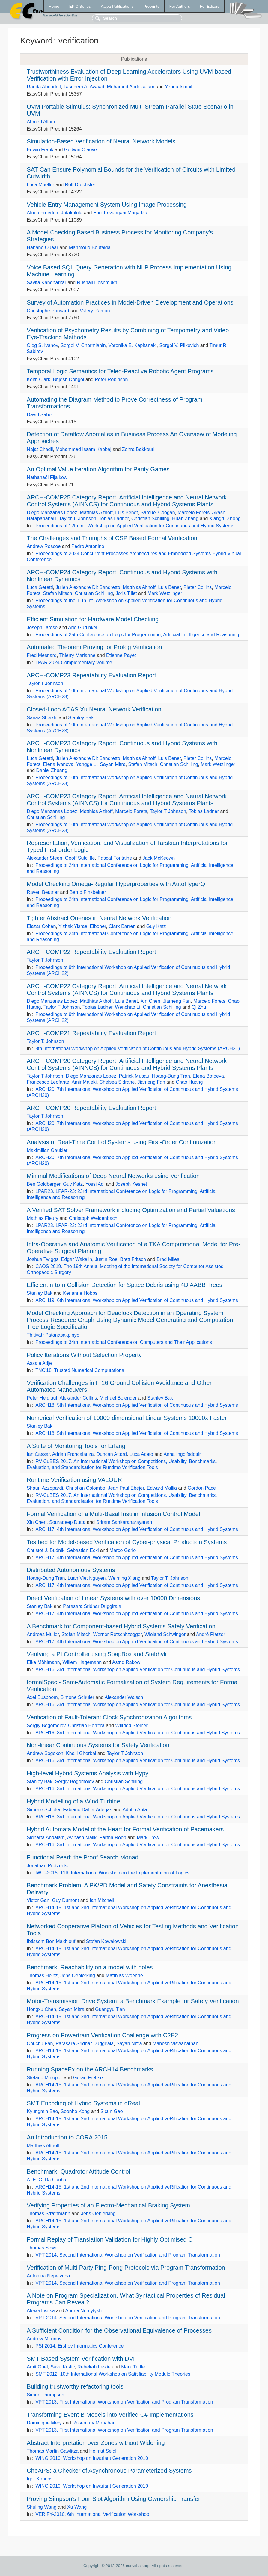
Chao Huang (189, 1082)
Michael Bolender (118, 1397)
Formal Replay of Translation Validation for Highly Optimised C (109, 2239)
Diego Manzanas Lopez (52, 512)
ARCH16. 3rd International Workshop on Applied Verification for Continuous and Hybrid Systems (137, 1669)
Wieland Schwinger (165, 1634)
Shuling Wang (41, 2507)
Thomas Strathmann (48, 2213)
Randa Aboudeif (44, 86)
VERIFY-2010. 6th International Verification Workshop (92, 2514)
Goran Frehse (88, 2077)
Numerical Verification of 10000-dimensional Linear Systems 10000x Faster (127, 1418)
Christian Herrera (86, 1725)
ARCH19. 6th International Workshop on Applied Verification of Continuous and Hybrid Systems (136, 1300)
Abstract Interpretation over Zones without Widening (96, 2442)
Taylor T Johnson (45, 683)
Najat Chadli (40, 449)
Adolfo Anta (135, 1809)
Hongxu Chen (41, 2009)
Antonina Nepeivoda (48, 2275)
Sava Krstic (62, 2366)
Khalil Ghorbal (81, 1753)
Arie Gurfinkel (82, 627)
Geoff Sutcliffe (80, 858)
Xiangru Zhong (225, 518)
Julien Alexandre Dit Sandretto (87, 587)
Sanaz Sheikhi (42, 717)
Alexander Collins (78, 1397)
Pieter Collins (197, 587)
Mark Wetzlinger (164, 593)
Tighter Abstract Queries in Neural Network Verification (99, 918)
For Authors (179, 6)
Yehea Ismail (178, 86)
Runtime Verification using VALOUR (74, 1479)
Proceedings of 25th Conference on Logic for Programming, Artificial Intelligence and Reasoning (137, 634)
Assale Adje (39, 1363)
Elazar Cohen (41, 926)
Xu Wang (77, 2507)
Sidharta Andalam (45, 1837)
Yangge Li (86, 764)
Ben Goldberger (43, 1184)
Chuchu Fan (40, 2043)
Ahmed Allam (41, 121)
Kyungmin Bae (42, 2111)
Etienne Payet (121, 655)
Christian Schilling (150, 518)
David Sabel (39, 414)
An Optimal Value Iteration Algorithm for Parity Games (98, 469)
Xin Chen (150, 1001)
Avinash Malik (82, 1837)
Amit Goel (37, 2366)
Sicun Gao (111, 2111)
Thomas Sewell (43, 2247)
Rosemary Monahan (93, 2422)
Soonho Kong (75, 2111)
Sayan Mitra (112, 764)
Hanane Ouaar (42, 247)
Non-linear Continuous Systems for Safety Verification (98, 1745)
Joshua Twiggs (42, 1259)
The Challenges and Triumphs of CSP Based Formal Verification (112, 538)
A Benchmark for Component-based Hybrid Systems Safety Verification (121, 1626)
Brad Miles (167, 1259)
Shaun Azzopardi (45, 1488)
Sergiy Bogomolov (46, 1725)
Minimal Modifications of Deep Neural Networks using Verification (113, 1176)
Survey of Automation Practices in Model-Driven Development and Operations (130, 302)
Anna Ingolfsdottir (182, 1454)
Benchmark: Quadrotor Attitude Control (78, 2171)
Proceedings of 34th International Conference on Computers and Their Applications (123, 1342)
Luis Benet (126, 512)
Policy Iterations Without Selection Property (84, 1355)
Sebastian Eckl (83, 1550)
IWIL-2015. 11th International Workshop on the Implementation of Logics (112, 1872)
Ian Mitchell (102, 1900)
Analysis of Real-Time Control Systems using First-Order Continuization (122, 1142)
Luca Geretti (40, 587)
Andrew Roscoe (44, 546)
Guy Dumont (65, 1900)
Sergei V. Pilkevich (179, 345)
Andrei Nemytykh (83, 2310)
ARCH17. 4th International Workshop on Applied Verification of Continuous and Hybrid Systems (136, 1529)
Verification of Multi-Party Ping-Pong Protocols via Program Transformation (126, 2267)
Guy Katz (156, 926)
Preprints (151, 6)
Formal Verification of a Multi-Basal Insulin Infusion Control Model (113, 1514)
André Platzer (210, 1634)
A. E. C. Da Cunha (46, 2179)
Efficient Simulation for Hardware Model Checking (93, 619)
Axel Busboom (42, 1697)
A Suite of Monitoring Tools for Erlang (76, 1446)
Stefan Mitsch (57, 593)
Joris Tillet (126, 593)
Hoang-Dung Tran (171, 1076)
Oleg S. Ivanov (42, 345)
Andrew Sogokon (45, 1753)
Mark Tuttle (133, 2366)
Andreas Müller (43, 1634)
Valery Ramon (95, 310)
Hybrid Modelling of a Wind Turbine (73, 1801)
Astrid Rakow (126, 1662)
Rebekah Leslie (93, 2366)
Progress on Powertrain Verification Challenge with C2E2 (102, 2035)
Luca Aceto (141, 1454)
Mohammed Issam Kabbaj (83, 449)
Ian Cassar (38, 1454)
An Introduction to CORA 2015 (67, 2137)
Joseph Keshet (131, 1184)
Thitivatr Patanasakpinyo (53, 1335)
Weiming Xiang (124, 1578)
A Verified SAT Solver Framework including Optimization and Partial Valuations (131, 1210)
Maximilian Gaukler (47, 1150)
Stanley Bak (81, 717)
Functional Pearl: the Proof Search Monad (82, 1857)
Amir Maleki (84, 1082)
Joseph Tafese (42, 627)
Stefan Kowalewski (106, 1941)
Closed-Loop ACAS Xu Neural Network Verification (94, 709)
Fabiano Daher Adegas (87, 1809)
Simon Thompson (45, 2394)
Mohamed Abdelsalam (130, 86)
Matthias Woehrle (124, 1975)
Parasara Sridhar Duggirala (92, 1606)
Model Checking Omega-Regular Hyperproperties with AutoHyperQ (116, 884)
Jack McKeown (159, 858)
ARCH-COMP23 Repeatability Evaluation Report (91, 675)
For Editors (209, 6)
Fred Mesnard (42, 655)
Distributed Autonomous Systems (71, 1570)
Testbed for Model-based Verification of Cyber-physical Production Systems (127, 1542)
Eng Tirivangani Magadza (120, 212)
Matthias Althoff (96, 512)
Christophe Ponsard (48, 310)
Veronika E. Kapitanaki (132, 345)
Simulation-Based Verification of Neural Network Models (101, 141)
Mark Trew (148, 1837)
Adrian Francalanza (73, 1454)
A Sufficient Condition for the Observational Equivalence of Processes (119, 2330)
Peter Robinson (111, 379)
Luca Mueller (40, 184)
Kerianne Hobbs (80, 1293)
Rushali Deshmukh (97, 282)
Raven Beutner (43, 892)
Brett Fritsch (133, 1259)
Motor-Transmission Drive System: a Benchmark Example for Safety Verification (133, 2001)
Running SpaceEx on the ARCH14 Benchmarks (90, 2069)
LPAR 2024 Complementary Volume (73, 662)
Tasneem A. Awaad (84, 86)
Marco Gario (122, 1550)
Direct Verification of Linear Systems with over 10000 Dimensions (113, 1598)
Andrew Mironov (44, 2338)
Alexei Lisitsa (41, 2310)
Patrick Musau (134, 1076)
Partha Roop (112, 1837)
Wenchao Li (127, 1007)
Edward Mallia (162, 1488)
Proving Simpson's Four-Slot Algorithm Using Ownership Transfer (113, 2498)
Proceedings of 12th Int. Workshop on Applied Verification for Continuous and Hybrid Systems (134, 525)
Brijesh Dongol (68, 379)
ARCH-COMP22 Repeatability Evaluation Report (91, 952)
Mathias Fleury (42, 1218)
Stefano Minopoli (44, 2077)
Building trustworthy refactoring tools (75, 2386)
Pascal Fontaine (114, 858)
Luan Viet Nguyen (86, 1578)
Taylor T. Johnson (77, 518)
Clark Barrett (122, 926)
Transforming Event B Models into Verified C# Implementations (110, 2414)
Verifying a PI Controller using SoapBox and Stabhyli (96, 1654)
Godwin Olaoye (80, 149)
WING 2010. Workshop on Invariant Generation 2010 (91, 2458)
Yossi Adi (95, 1184)
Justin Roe (106, 1259)
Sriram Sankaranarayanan (124, 1522)
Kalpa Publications (117, 6)
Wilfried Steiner (131, 1725)
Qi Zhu (199, 1007)
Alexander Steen (44, 858)
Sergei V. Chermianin (83, 345)
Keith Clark (38, 379)
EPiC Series (80, 6)
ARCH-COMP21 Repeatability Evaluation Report (91, 1033)
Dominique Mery (44, 2422)
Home (54, 6)
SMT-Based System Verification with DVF (82, 2358)
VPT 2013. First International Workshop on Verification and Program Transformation (124, 2401)
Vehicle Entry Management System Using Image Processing (107, 204)
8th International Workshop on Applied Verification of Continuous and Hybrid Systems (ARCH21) (137, 1048)
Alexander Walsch (124, 1697)
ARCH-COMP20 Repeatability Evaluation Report (91, 1108)
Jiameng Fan (177, 1001)
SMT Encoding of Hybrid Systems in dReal (83, 2103)
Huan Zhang (185, 518)
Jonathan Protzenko (48, 1865)
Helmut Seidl (102, 2451)
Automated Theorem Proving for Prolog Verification (94, 647)
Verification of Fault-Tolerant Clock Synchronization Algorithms (109, 1717)
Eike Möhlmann (43, 1662)
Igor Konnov (39, 2478)
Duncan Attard (111, 1454)
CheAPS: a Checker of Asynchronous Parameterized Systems (109, 2470)
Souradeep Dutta (67, 1522)
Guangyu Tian (110, 2009)
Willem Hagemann (82, 1662)
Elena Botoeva (208, 1076)
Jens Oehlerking (77, 1975)
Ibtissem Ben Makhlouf (51, 1941)
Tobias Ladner (114, 518)
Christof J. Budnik (45, 1550)
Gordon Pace (202, 1488)
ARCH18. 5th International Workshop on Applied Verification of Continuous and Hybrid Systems (136, 1405)
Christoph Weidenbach (93, 1218)
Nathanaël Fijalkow (47, 477)
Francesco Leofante (48, 1082)
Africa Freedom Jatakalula (54, 212)
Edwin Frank (40, 149)
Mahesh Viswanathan (175, 2043)
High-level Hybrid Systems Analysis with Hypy (87, 1773)
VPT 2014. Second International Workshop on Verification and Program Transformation (127, 2254)
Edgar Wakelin (76, 1259)
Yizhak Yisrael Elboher (82, 926)
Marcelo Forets (193, 512)
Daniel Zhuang (51, 770)
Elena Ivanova (58, 764)
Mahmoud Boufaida (90, 247)
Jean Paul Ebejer (126, 1488)
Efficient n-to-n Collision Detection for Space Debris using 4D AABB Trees (124, 1285)
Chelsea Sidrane (117, 1082)
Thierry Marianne (77, 655)
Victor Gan (38, 1900)
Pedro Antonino (87, 546)
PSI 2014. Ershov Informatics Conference (79, 2345)
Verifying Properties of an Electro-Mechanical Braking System (108, 2205)
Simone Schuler (77, 1697)
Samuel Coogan (158, 512)
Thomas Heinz (42, 1975)
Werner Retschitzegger (117, 1634)
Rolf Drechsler (80, 184)
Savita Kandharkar (46, 282)
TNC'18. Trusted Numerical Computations (79, 1370)
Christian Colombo (85, 1488)
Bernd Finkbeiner (88, 892)
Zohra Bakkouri (138, 449)
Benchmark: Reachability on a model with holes (90, 1967)
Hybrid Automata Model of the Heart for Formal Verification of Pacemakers (125, 1829)
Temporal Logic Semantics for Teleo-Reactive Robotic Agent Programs (120, 371)
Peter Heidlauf (42, 1397)
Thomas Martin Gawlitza (53, 2451)
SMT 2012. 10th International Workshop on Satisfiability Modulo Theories (112, 2374)
